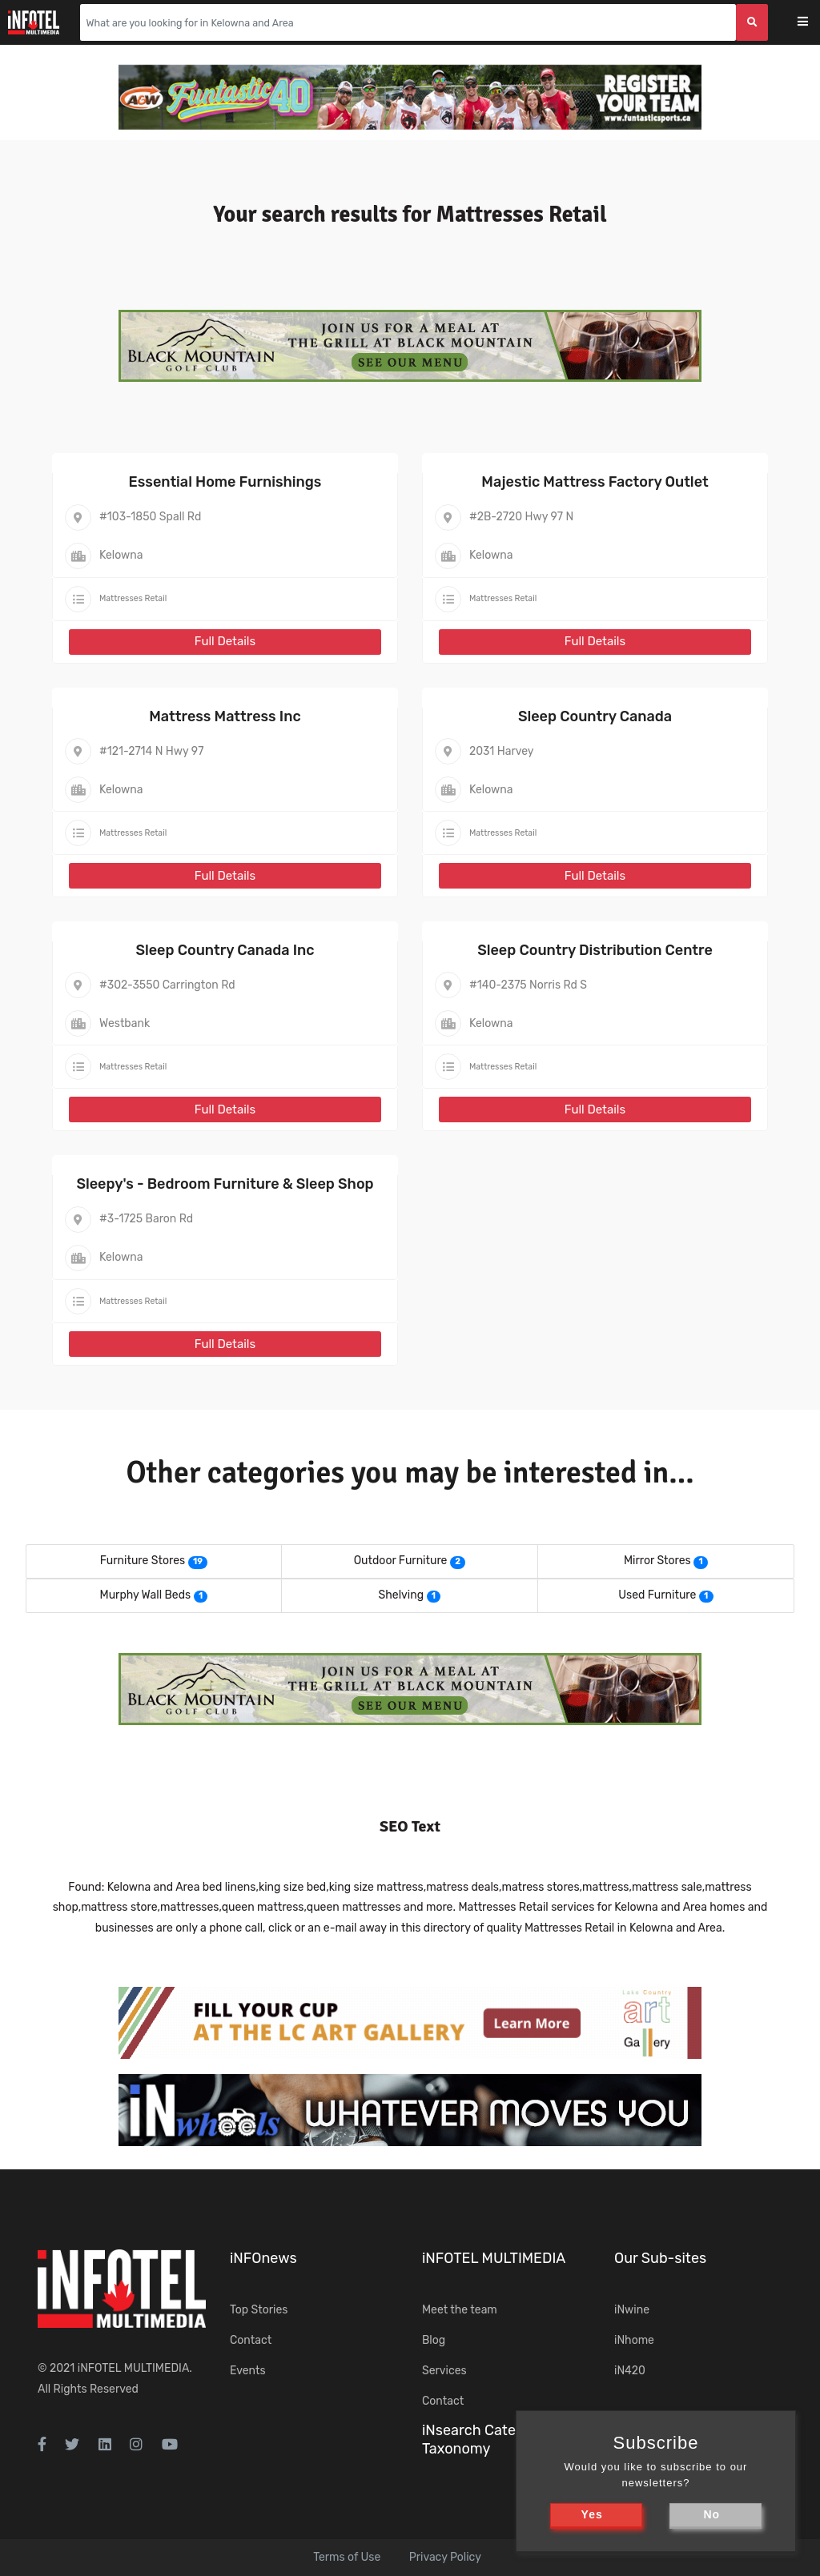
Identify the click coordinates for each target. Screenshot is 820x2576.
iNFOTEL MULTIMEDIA (134, 2368)
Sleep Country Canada (595, 716)
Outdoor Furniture (401, 1560)
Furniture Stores (142, 1560)
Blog (433, 2340)
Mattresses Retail (133, 598)
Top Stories (258, 2310)
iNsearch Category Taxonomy (483, 2440)
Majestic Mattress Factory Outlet (594, 482)
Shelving (401, 1595)
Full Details (225, 641)
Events (248, 2370)
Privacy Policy (445, 2557)
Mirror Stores (657, 1560)
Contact (250, 2340)
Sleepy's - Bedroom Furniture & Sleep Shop (224, 1184)
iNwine (631, 2310)
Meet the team (459, 2310)
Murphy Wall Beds (145, 1595)
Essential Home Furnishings (225, 482)
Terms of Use (346, 2557)
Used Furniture (657, 1595)
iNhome (634, 2340)
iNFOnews (263, 2258)
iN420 (629, 2370)
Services (444, 2370)
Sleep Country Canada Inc (224, 950)
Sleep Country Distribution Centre (595, 950)
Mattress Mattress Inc (224, 716)
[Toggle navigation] (813, 23)
